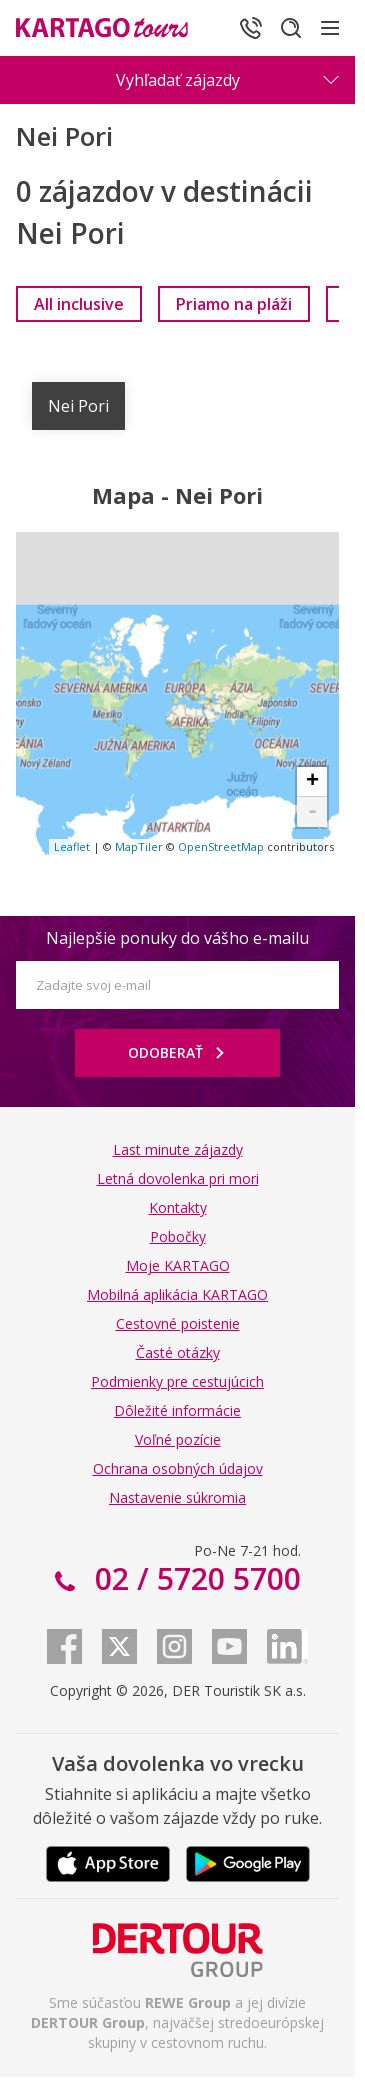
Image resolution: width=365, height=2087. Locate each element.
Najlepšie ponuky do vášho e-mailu (177, 938)
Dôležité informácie (177, 1410)
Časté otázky (178, 1352)
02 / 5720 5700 (194, 1578)
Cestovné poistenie (178, 1323)
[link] (79, 304)
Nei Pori (78, 406)
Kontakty (178, 1207)
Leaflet (72, 846)
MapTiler (139, 846)
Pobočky (178, 1236)
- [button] (312, 812)
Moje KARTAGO (178, 1265)
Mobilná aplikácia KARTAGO (177, 1294)
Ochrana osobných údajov (178, 1468)
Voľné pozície (178, 1439)
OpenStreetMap (221, 846)
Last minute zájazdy (178, 1149)
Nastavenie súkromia (177, 1497)
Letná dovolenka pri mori (178, 1178)
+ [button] (312, 782)
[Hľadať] (291, 28)
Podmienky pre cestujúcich (177, 1381)
